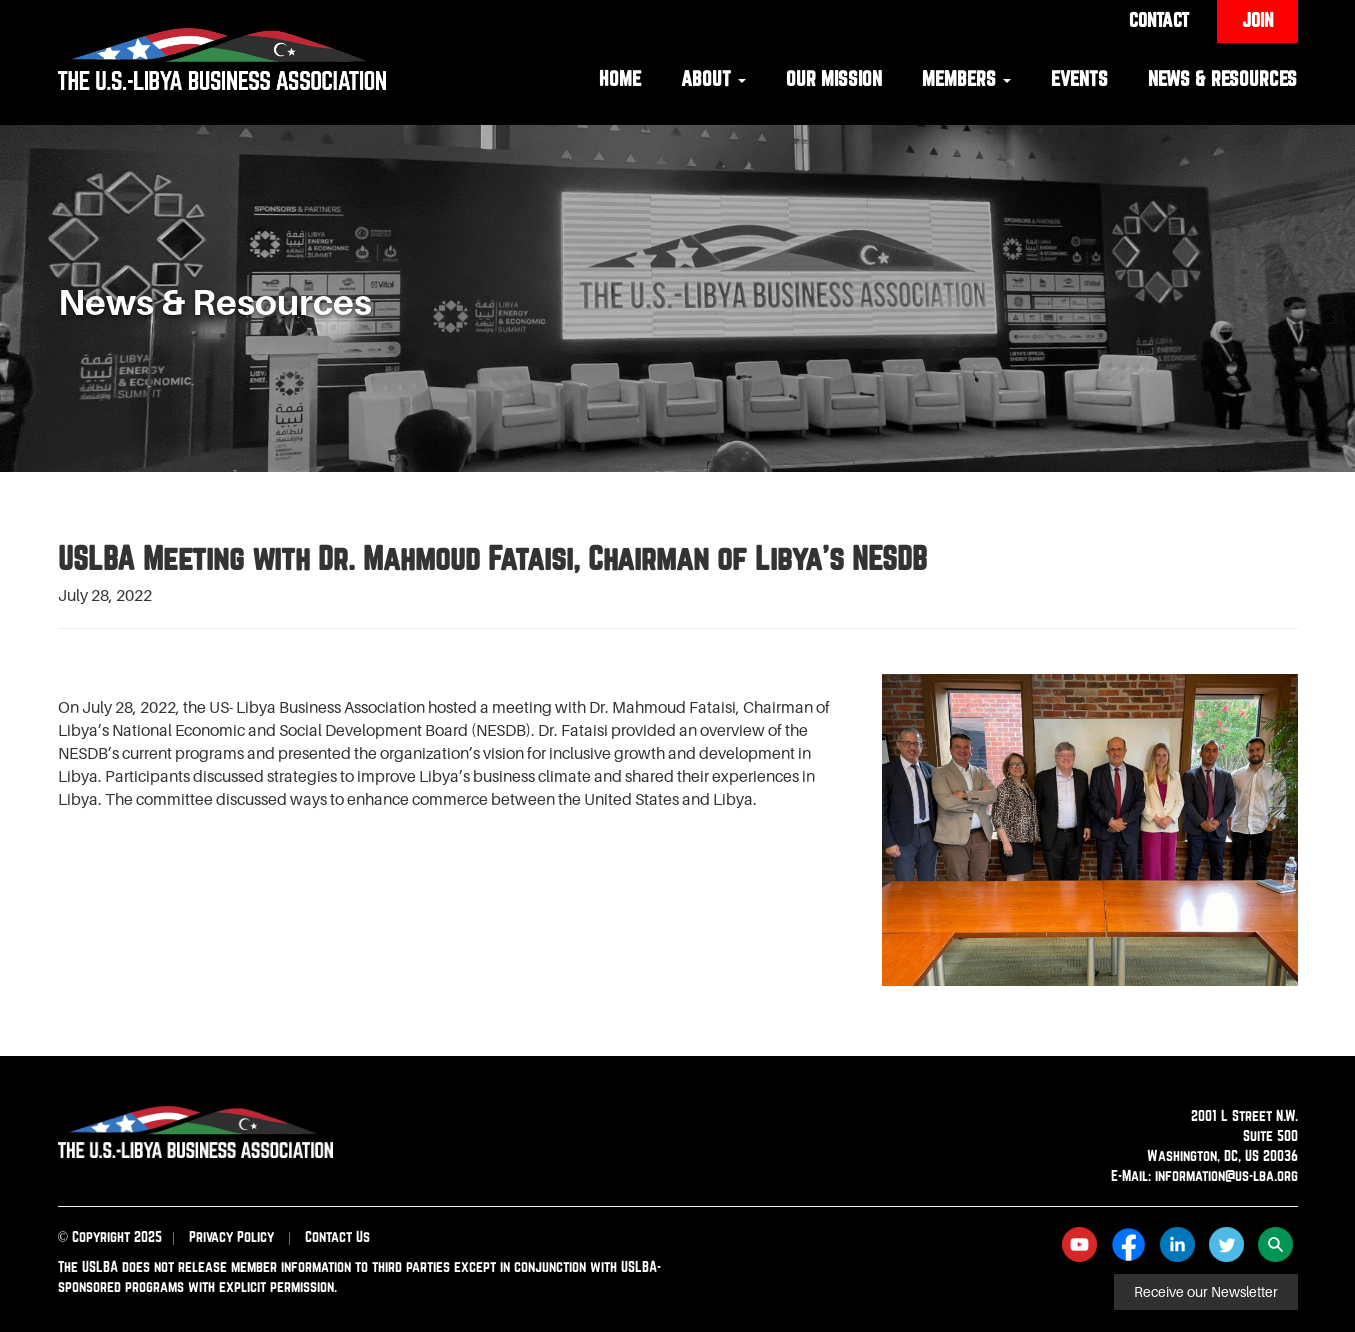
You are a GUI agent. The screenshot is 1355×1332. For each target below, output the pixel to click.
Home (620, 78)
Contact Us (337, 1236)
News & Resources (1222, 78)
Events (1079, 78)
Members (966, 78)
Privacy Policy (231, 1236)
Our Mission (834, 78)
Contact (1159, 20)
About (713, 78)
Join (1257, 20)
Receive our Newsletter (1206, 1292)
